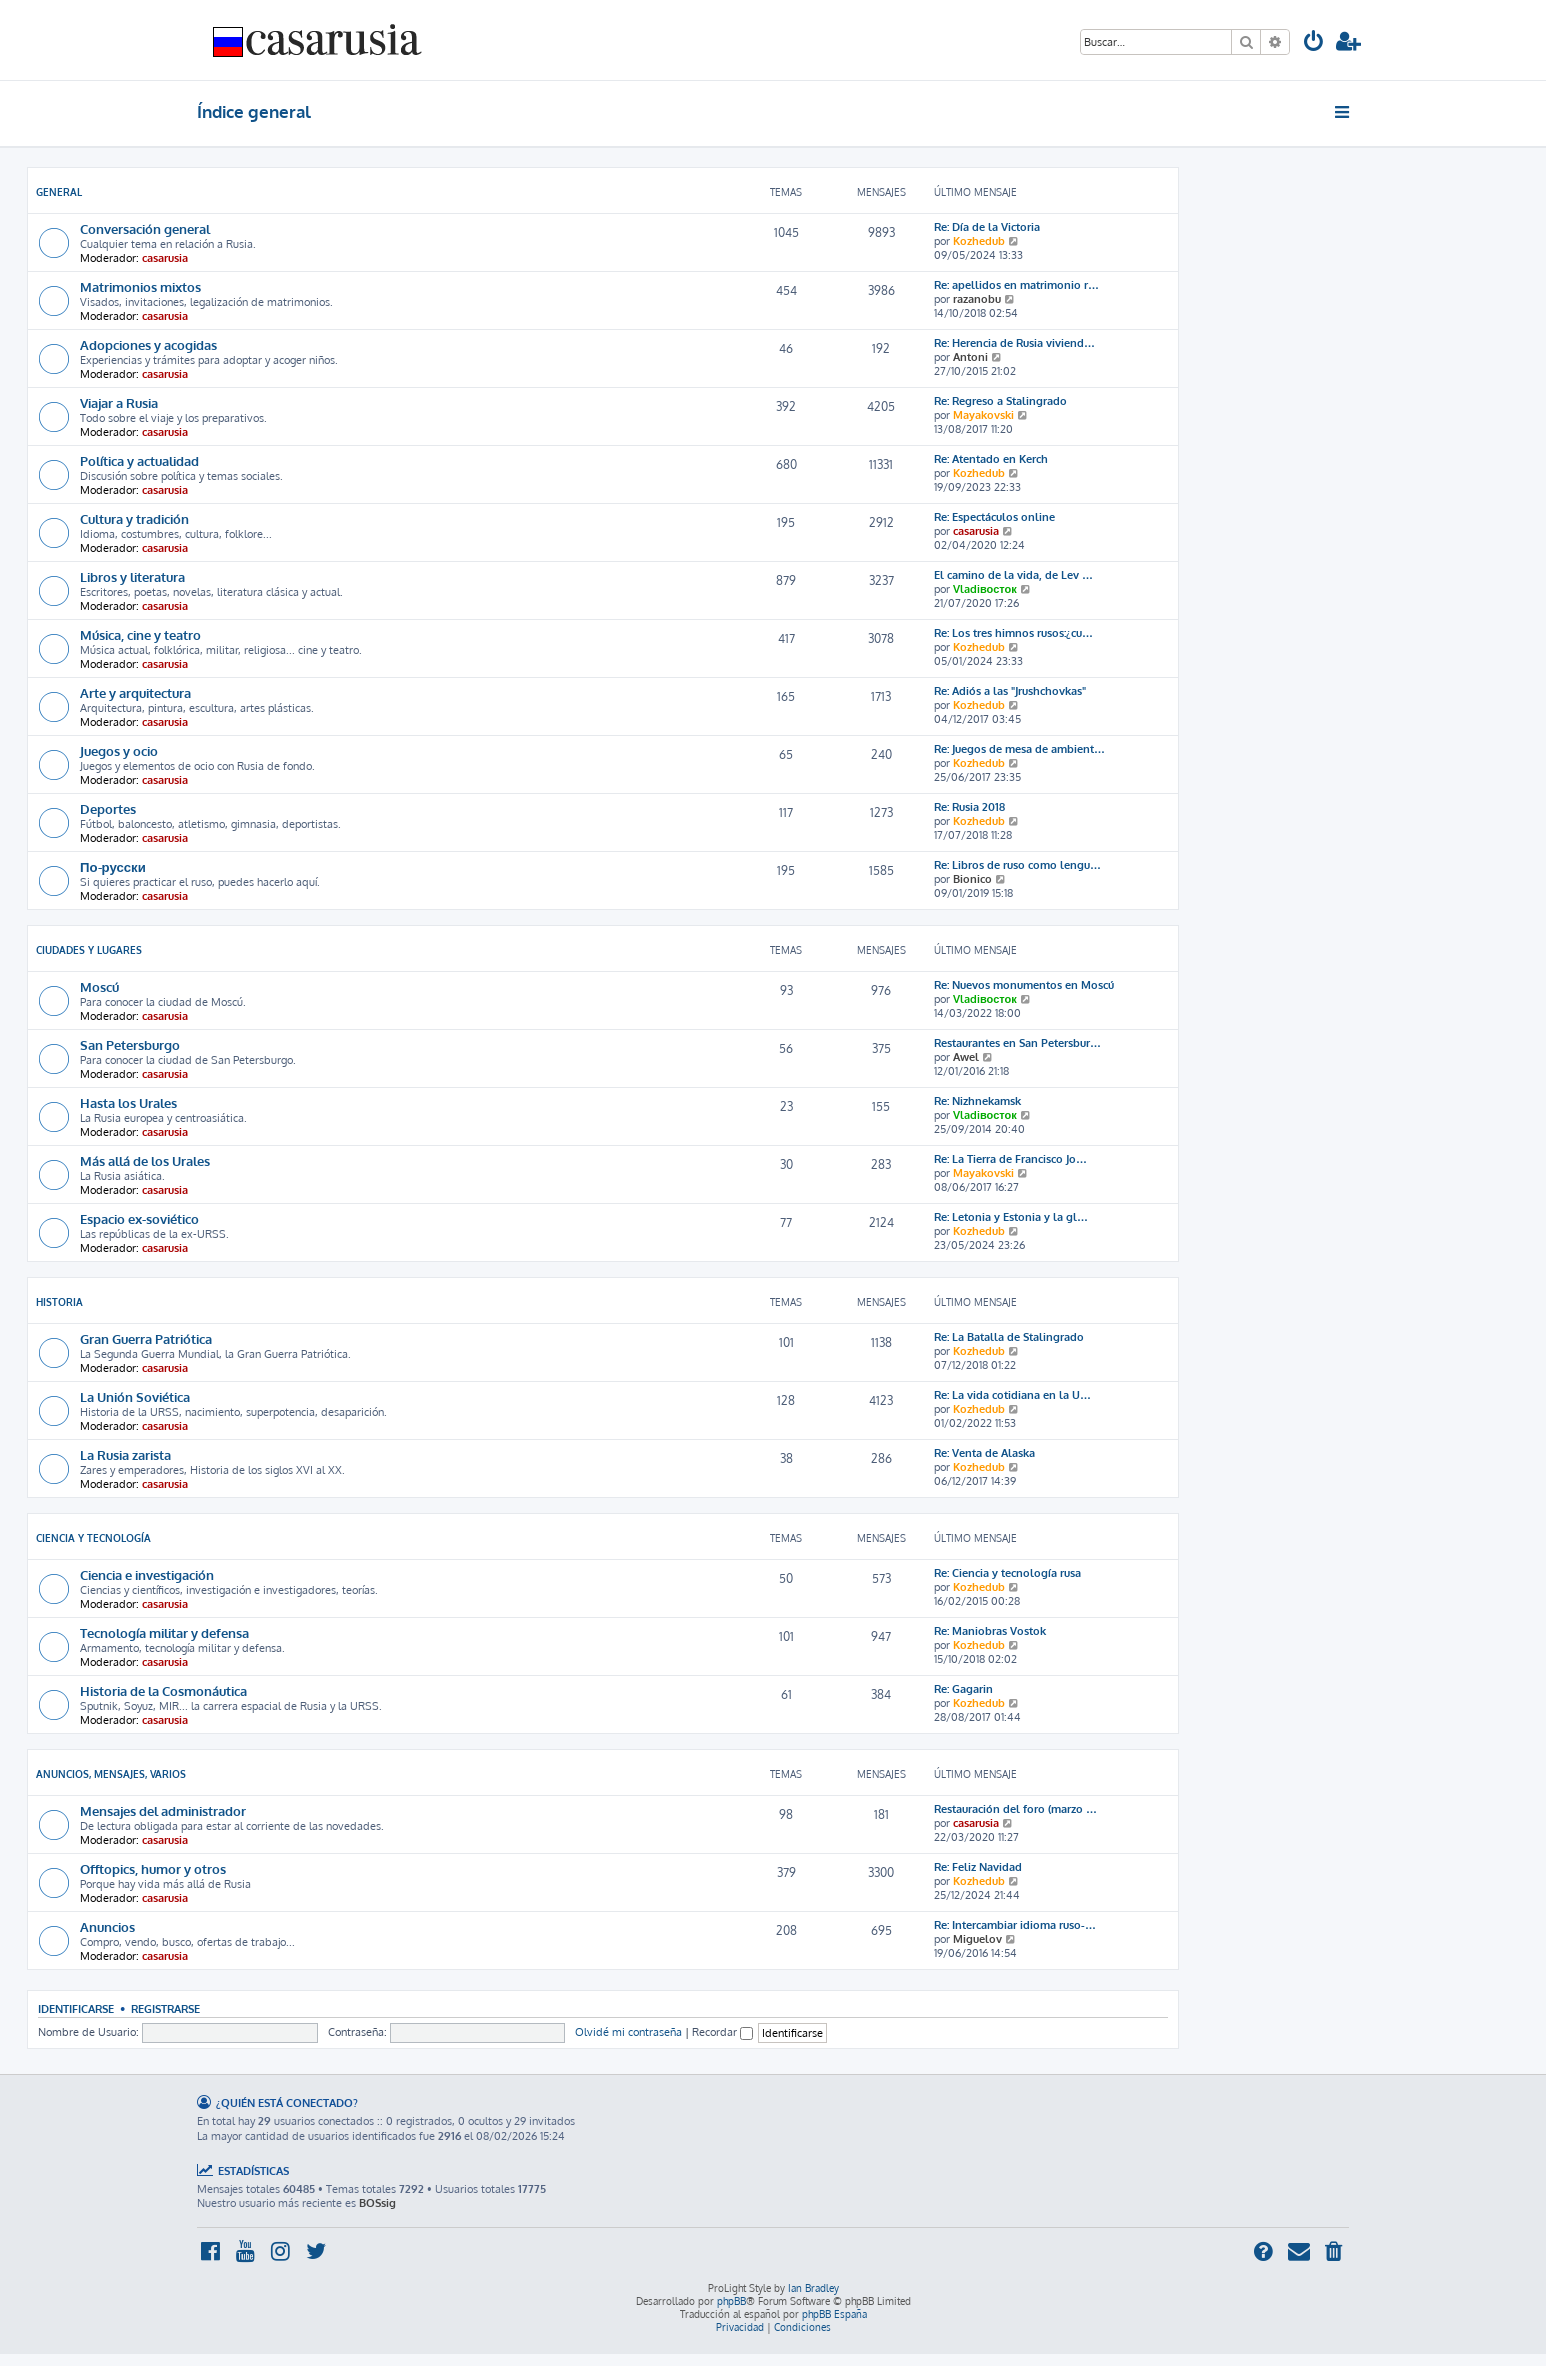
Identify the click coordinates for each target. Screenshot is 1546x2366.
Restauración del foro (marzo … (1015, 1809)
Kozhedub (979, 241)
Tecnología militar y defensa (164, 1632)
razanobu (977, 299)
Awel (966, 1057)
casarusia (165, 258)
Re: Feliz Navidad (978, 1867)
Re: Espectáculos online (994, 517)
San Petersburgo (130, 1044)
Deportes (108, 808)
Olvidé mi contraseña (628, 2032)
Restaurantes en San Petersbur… (1017, 1043)
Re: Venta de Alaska (984, 1453)
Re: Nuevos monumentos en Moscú (1024, 985)
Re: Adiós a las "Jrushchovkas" (1010, 691)
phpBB (731, 2301)
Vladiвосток (985, 589)
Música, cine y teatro (140, 634)
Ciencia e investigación (147, 1574)
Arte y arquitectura (135, 692)
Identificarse (76, 2008)
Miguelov (977, 1939)
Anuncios (107, 1926)
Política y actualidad (139, 460)
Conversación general (145, 228)
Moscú (99, 986)
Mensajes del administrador (163, 1810)
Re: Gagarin (963, 1689)
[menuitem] (1314, 43)
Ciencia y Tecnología (93, 1538)
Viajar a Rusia (119, 402)
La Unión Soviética (135, 1396)
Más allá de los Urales (145, 1160)
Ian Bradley (813, 2288)
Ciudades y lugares (89, 950)
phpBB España (834, 2314)
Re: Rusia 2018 (969, 807)
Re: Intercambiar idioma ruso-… (1015, 1925)
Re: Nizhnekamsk (977, 1101)
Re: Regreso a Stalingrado (1000, 401)
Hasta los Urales (128, 1102)
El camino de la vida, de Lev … (1013, 575)
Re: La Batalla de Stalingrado (1009, 1337)
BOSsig (377, 2203)
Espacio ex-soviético (139, 1218)
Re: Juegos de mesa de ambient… (1019, 749)
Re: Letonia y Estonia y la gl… (1011, 1217)
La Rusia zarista (125, 1454)
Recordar (722, 2032)
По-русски (113, 866)
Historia (59, 1302)
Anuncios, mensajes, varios (111, 1774)
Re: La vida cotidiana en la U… (1012, 1395)
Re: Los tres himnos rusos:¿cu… (1013, 633)
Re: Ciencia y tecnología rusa (1007, 1573)
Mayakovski (983, 415)
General (59, 192)
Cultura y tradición (134, 518)
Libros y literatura (132, 576)
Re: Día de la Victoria (987, 227)
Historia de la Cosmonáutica (163, 1690)
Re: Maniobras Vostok (990, 1631)
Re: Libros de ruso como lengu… (1017, 865)
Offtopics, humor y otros (153, 1868)
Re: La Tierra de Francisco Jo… (1010, 1159)
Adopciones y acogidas (148, 344)
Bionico (972, 879)
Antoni (970, 357)
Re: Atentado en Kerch (991, 459)
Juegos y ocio (119, 750)
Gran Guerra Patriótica (146, 1338)
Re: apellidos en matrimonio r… (1016, 285)
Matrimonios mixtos (140, 286)
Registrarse (165, 2008)
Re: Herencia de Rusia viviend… (1014, 343)
